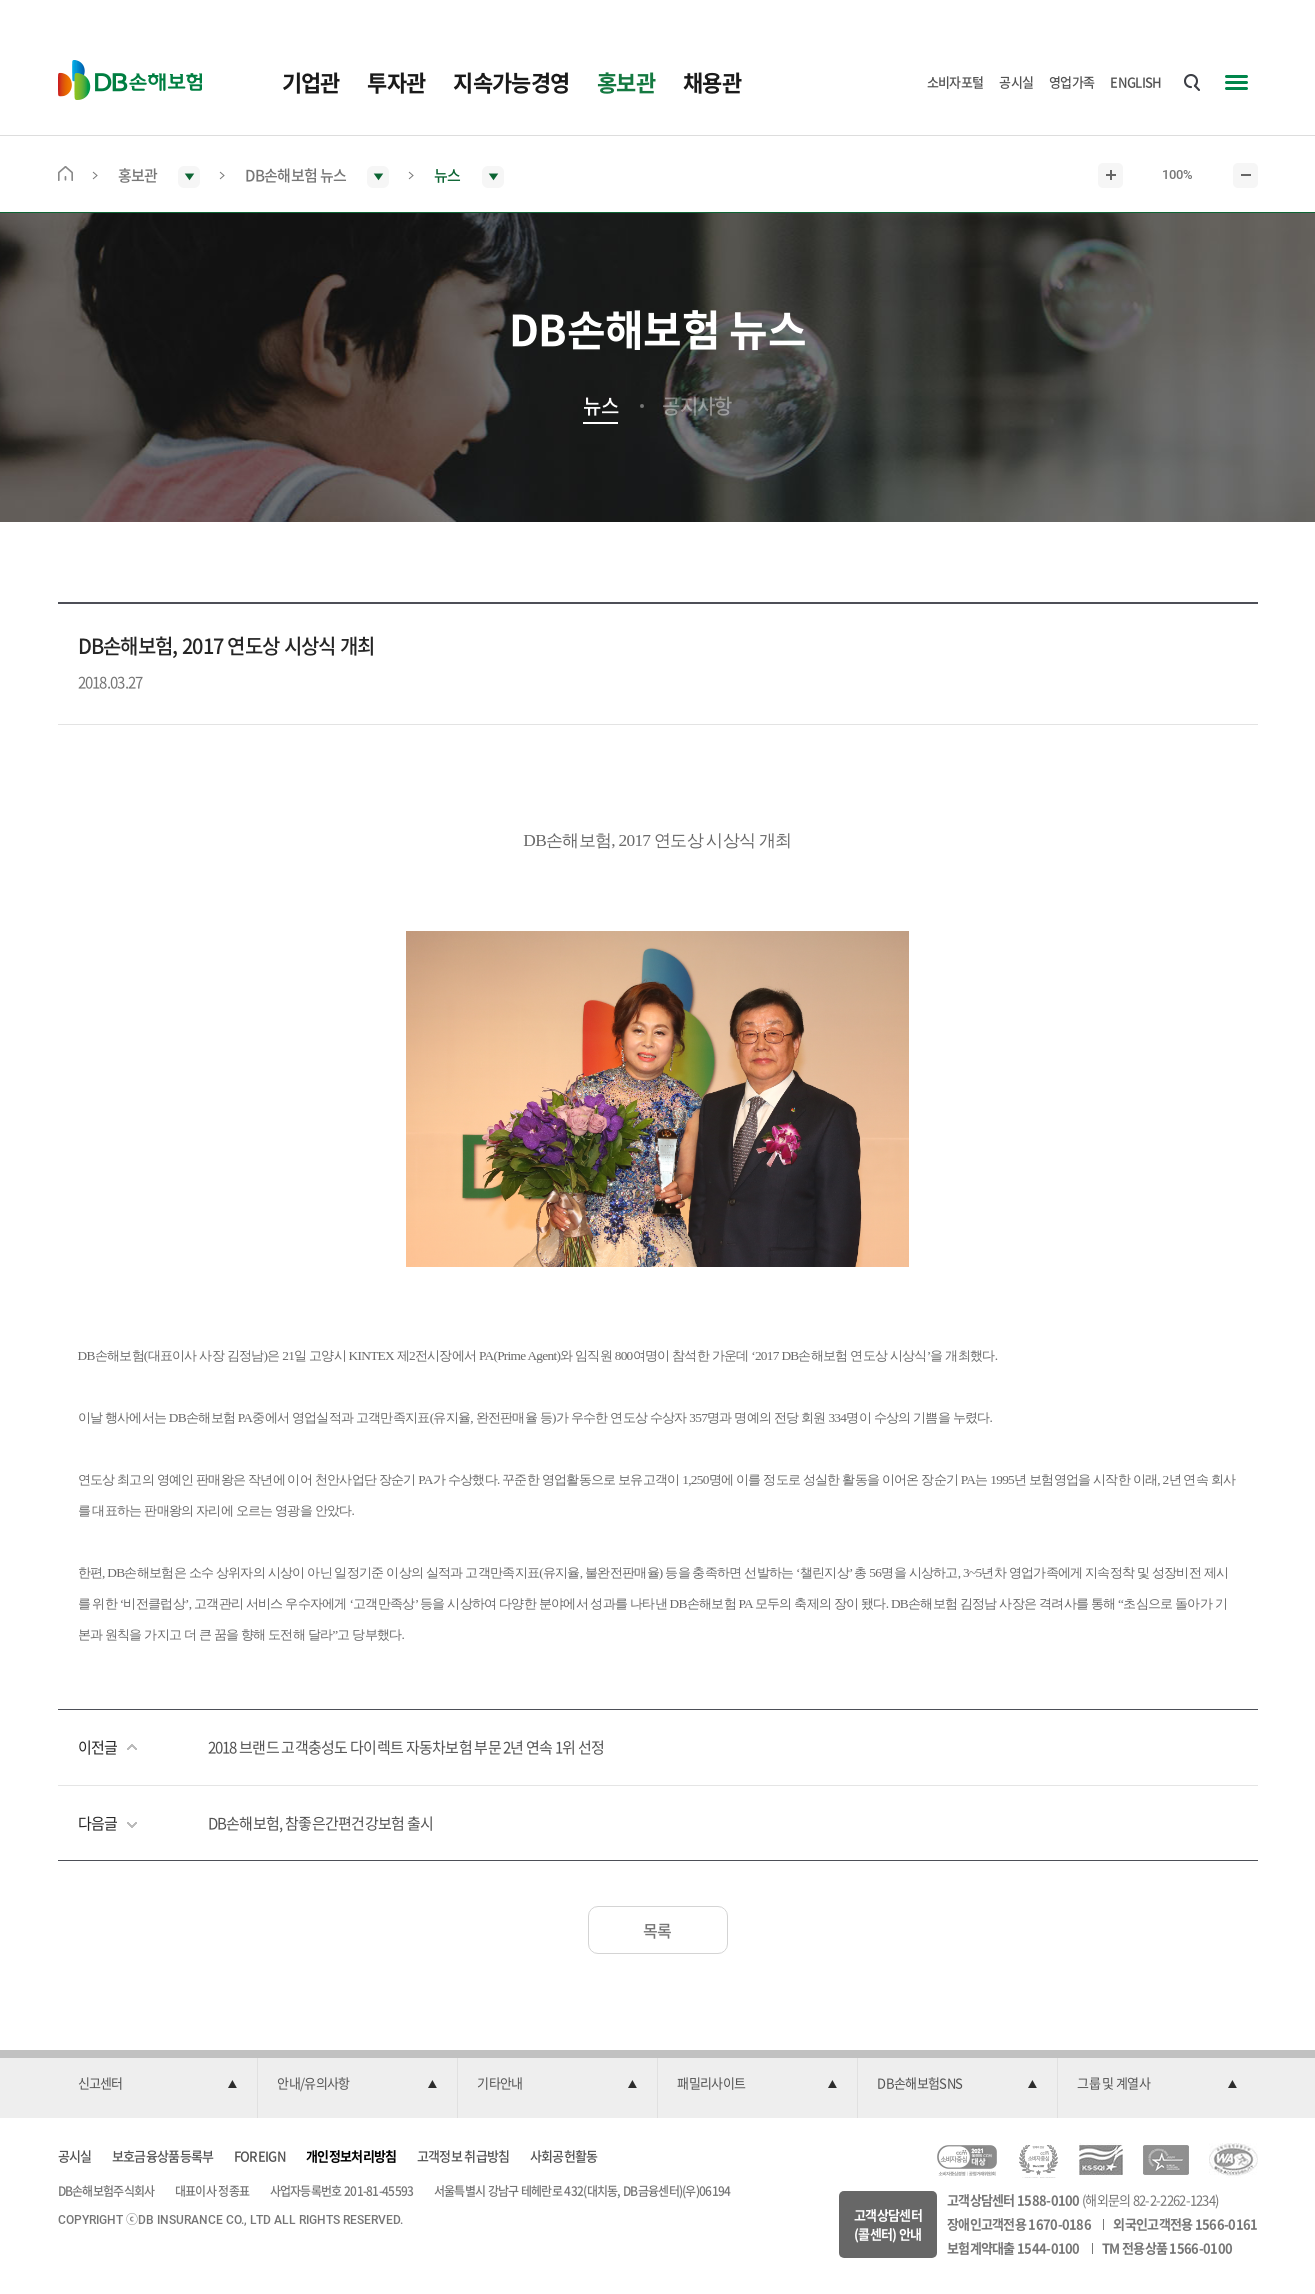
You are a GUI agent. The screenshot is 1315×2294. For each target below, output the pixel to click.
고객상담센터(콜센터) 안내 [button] (888, 2224)
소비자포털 (955, 81)
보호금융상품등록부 (163, 2155)
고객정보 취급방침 (463, 2155)
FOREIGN (260, 2155)
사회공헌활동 (564, 2155)
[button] (158, 2084)
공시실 (1016, 81)
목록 (657, 1930)
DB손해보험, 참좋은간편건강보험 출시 (321, 1823)
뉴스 (600, 406)
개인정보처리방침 (351, 2155)
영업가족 (1071, 81)
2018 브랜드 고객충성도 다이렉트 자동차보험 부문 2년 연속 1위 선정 (406, 1747)
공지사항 (696, 406)
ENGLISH (1135, 81)
